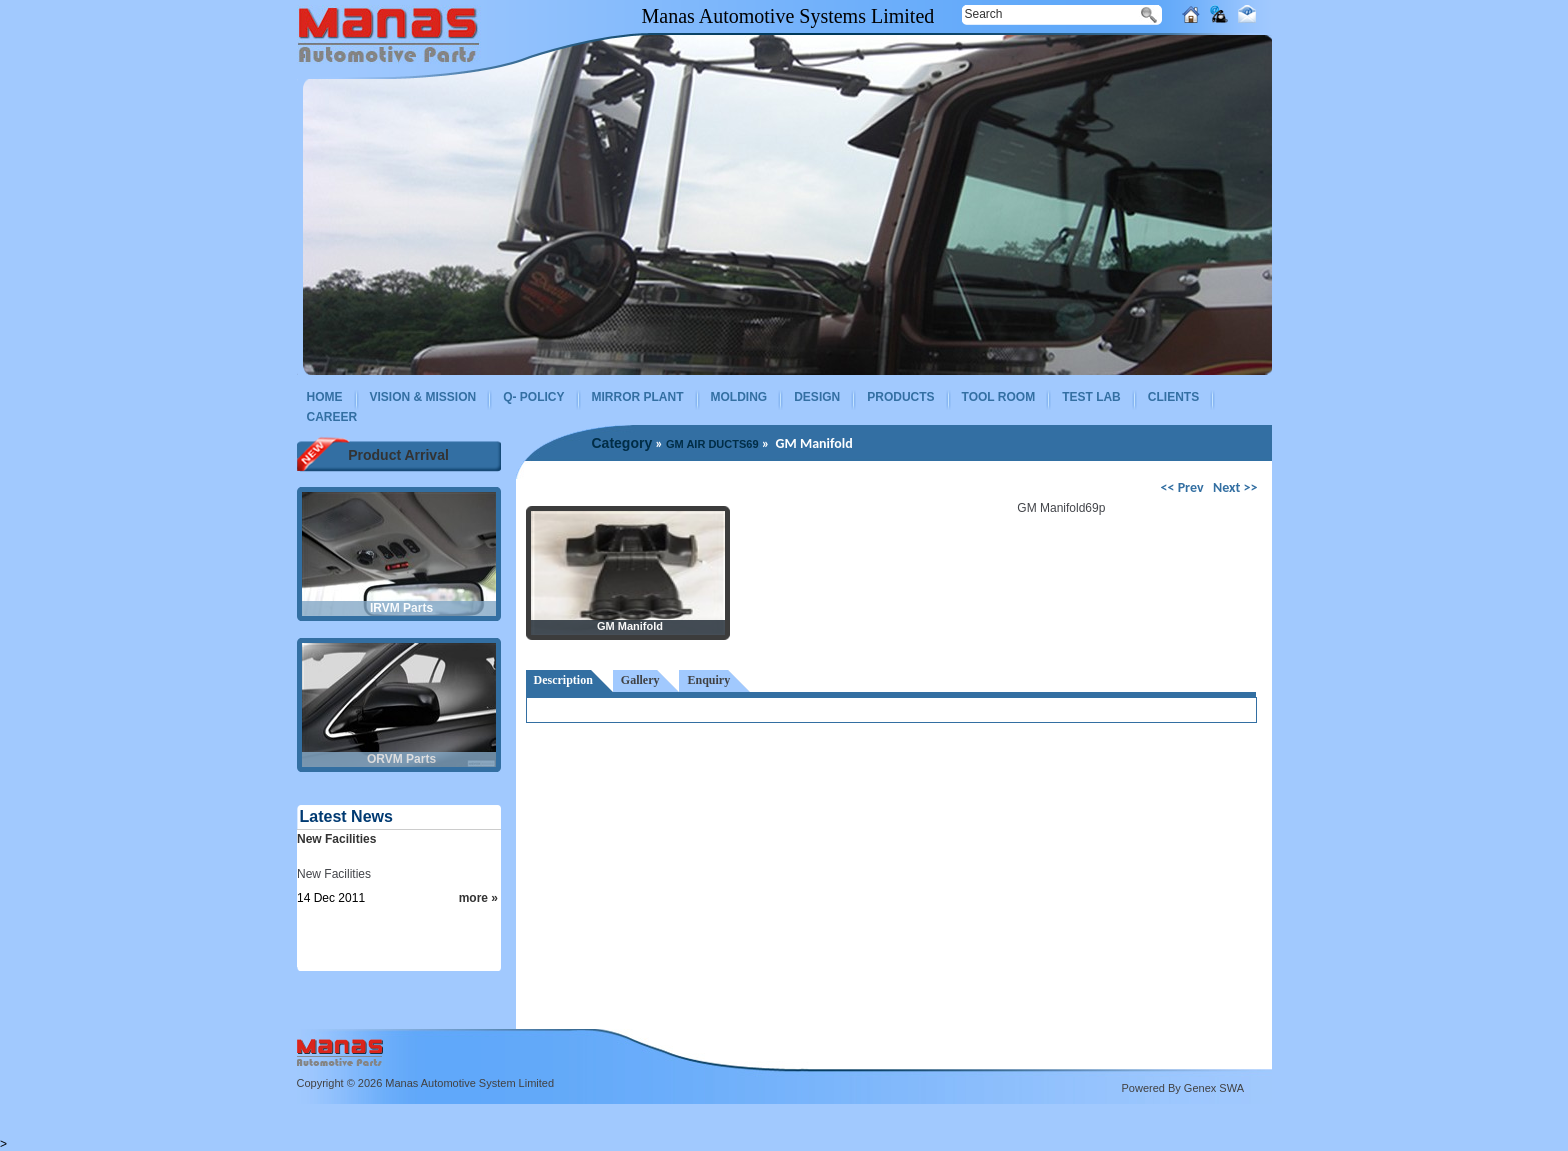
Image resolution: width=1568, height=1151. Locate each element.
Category (622, 443)
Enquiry (708, 680)
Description (563, 680)
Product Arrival (398, 455)
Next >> (1235, 487)
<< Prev (1184, 487)
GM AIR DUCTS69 (712, 444)
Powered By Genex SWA (1183, 1088)
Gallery (640, 680)
